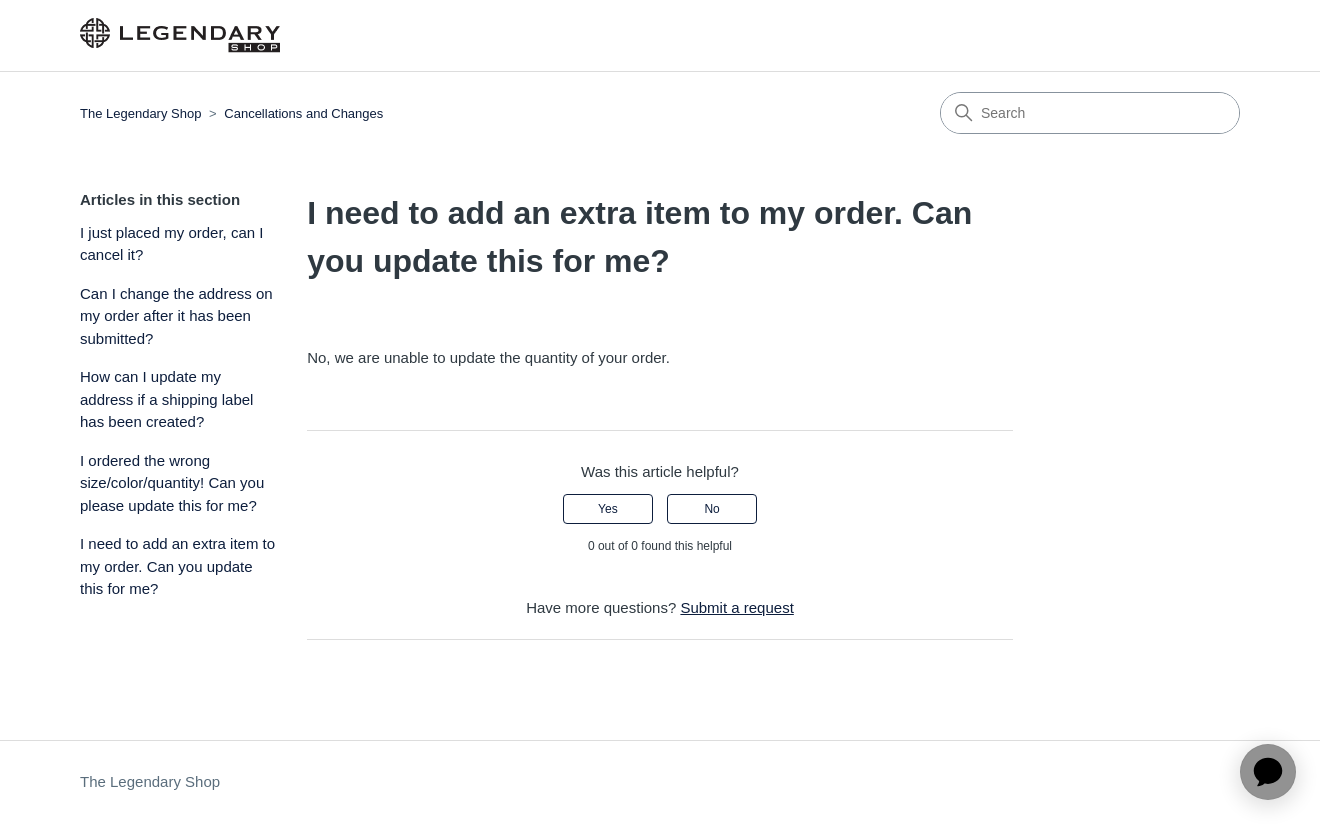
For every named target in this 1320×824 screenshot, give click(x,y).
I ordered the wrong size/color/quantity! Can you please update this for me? (172, 483)
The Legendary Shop (140, 113)
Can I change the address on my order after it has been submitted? (176, 316)
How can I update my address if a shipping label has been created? (166, 399)
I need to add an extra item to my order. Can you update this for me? (177, 566)
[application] (1268, 772)
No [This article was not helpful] (711, 509)
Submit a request (736, 607)
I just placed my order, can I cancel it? (171, 244)
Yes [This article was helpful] (608, 509)
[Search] (1090, 113)
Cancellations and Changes (303, 113)
